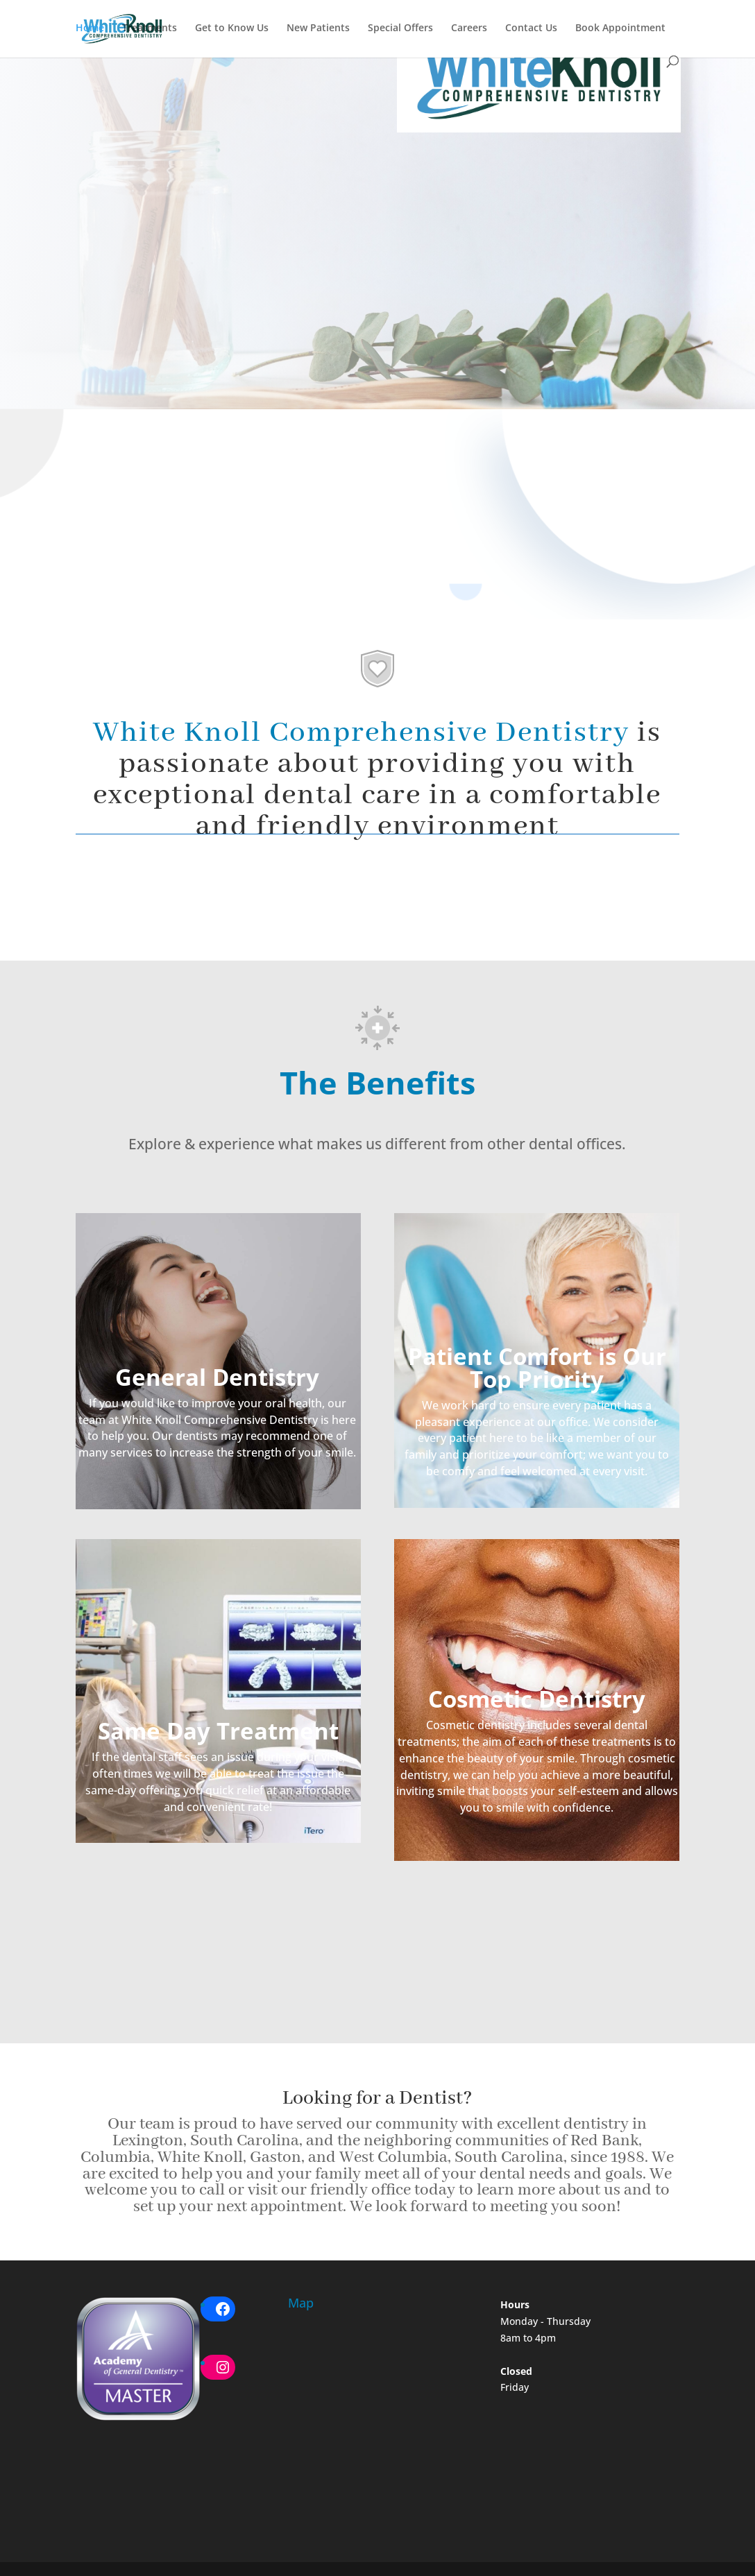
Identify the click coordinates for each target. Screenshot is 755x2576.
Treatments (149, 28)
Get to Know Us (232, 28)
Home (90, 28)
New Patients (318, 28)
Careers (469, 28)
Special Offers (400, 28)
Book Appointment (620, 28)
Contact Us (531, 28)
